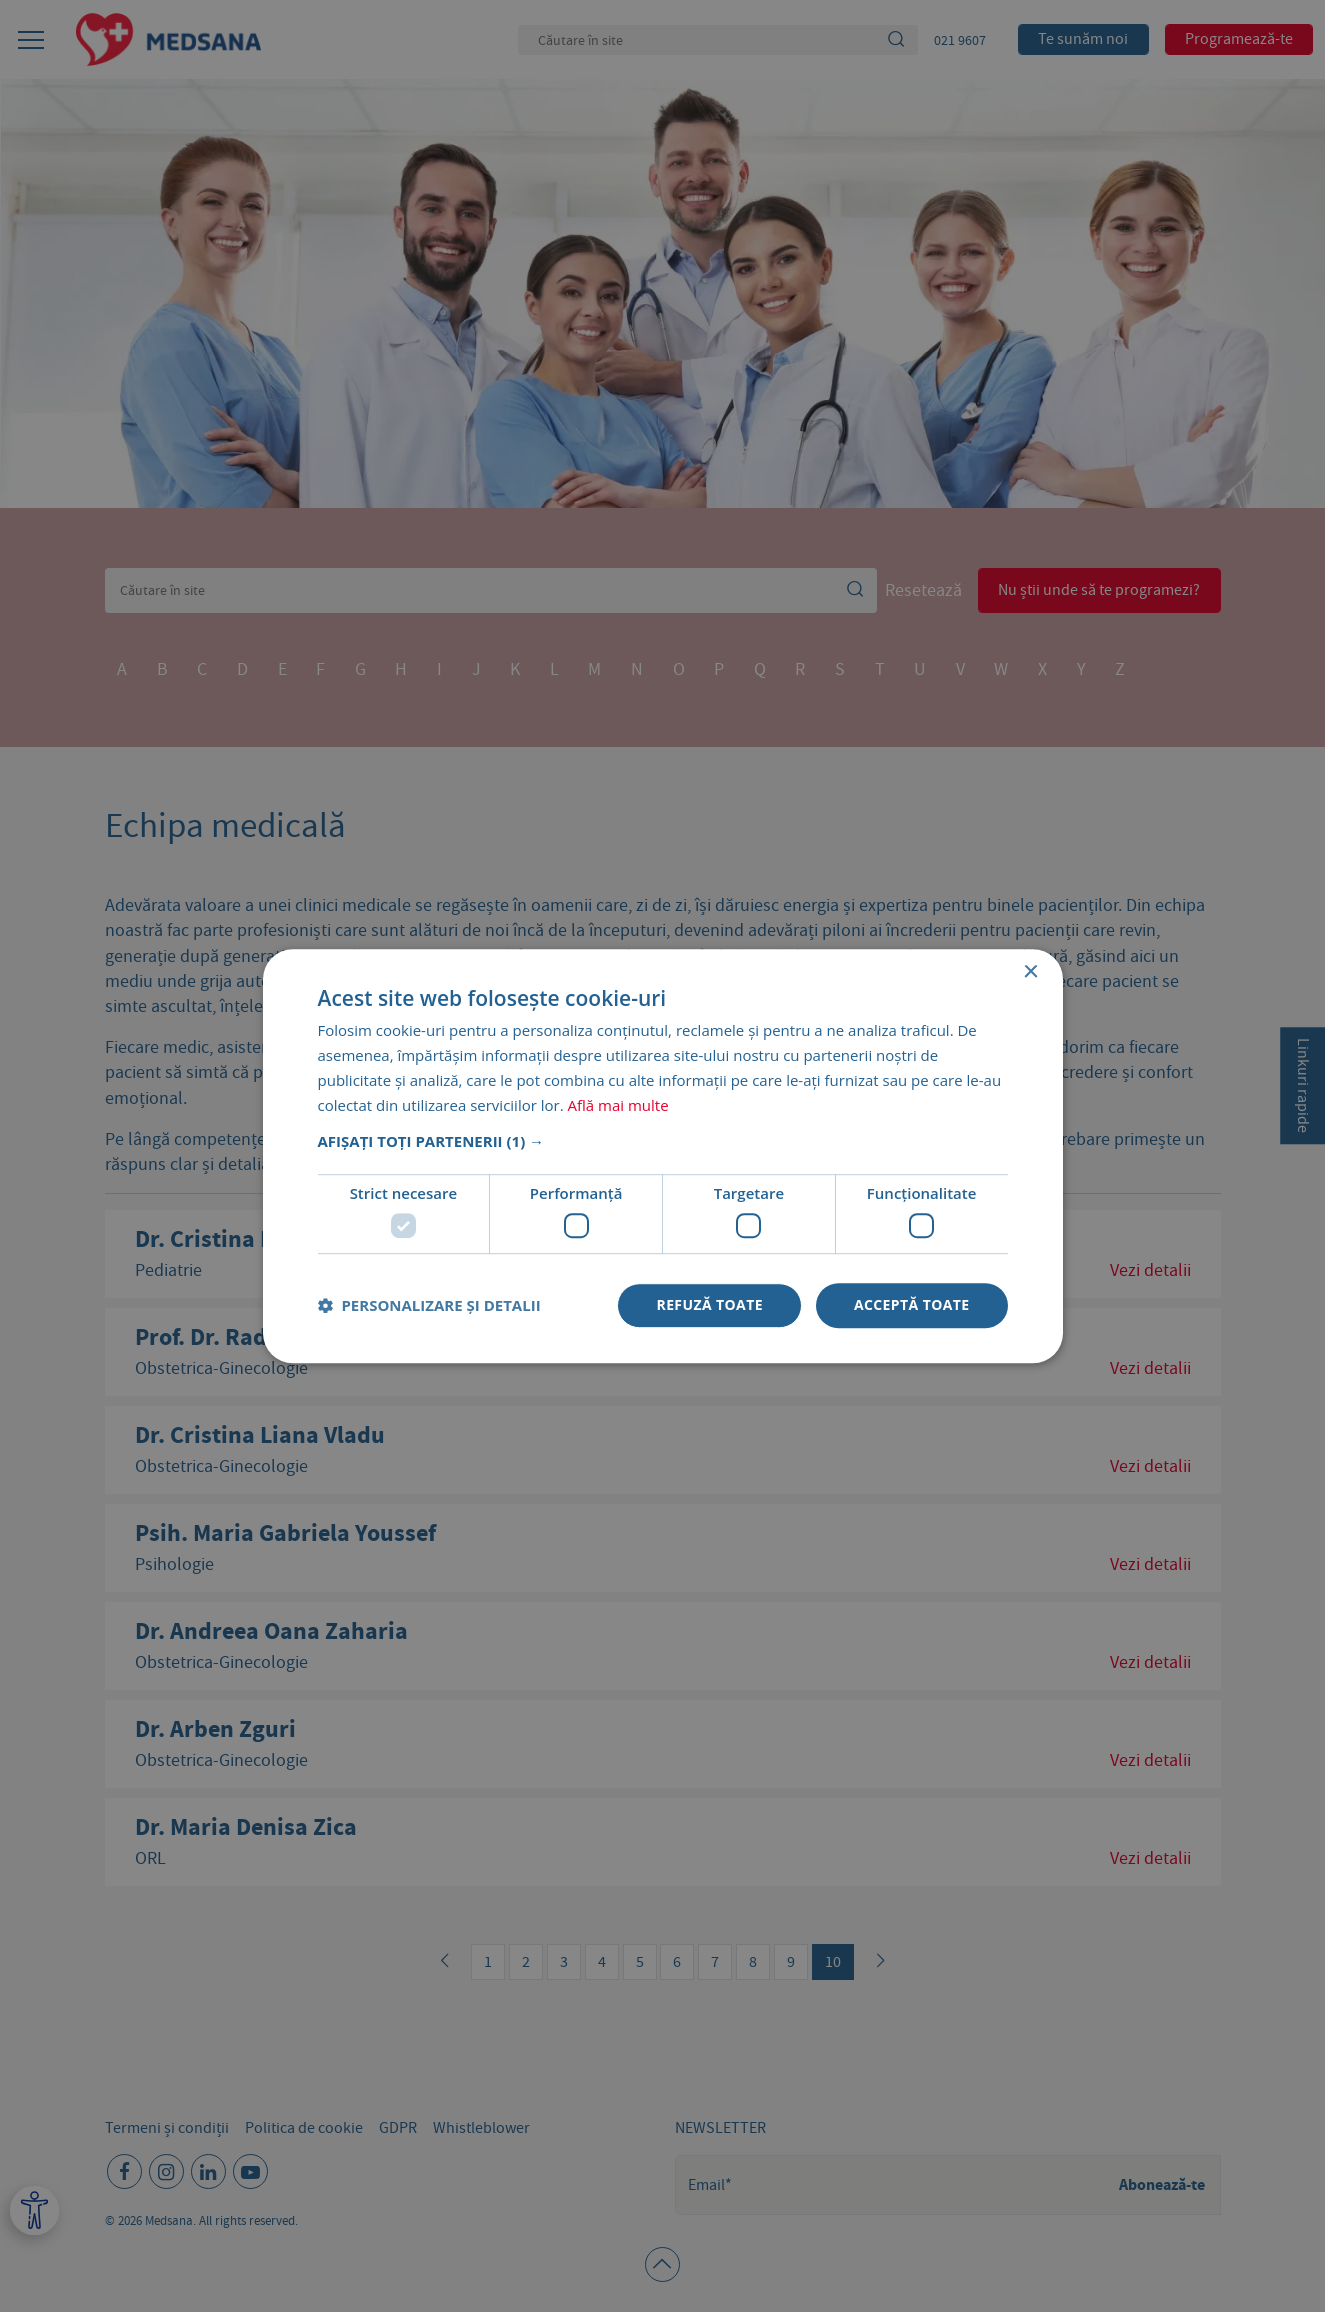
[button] (663, 1142)
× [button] (1030, 972)
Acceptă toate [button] (912, 1304)
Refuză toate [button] (709, 1304)
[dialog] (662, 1156)
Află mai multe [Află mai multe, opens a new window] (618, 1105)
